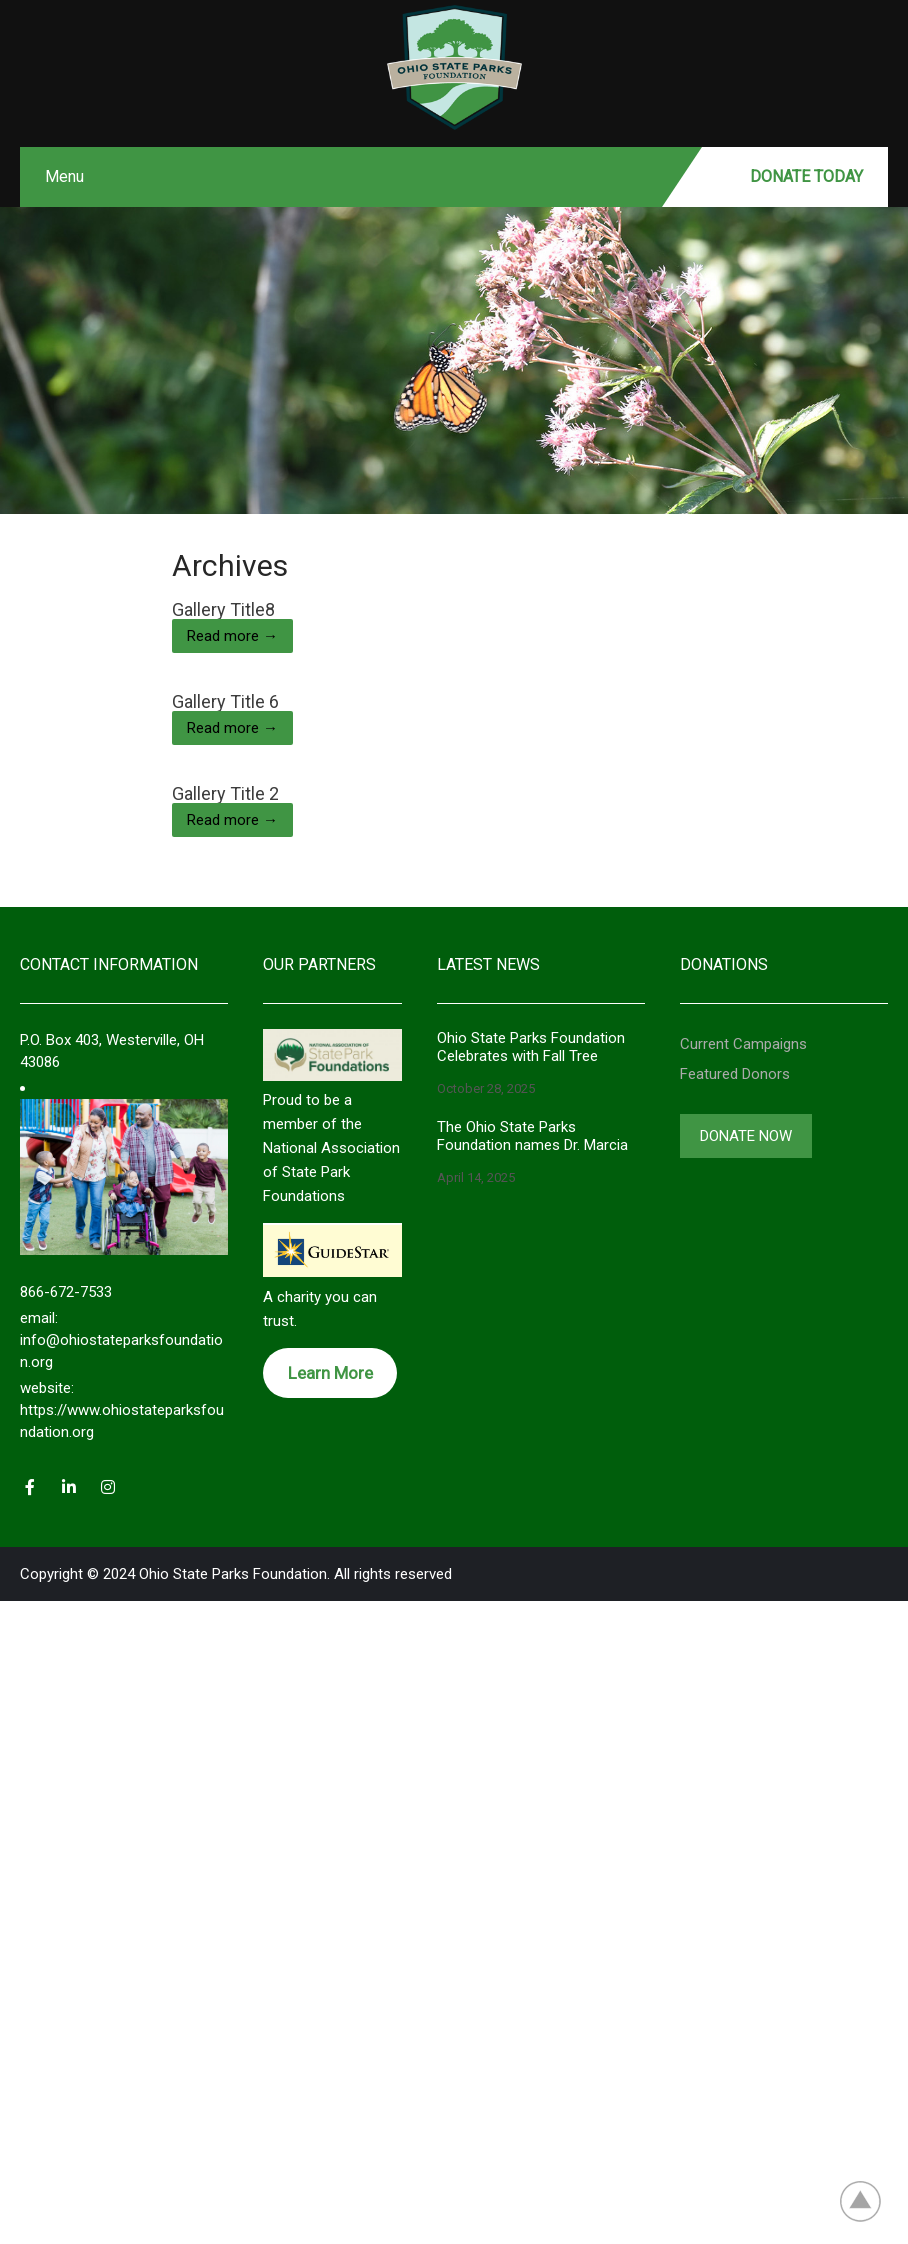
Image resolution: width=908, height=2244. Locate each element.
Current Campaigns (743, 1044)
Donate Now (746, 1136)
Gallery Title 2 (225, 793)
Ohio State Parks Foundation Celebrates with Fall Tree (531, 1047)
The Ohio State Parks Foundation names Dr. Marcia (532, 1136)
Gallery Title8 (223, 609)
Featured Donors (735, 1074)
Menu (64, 176)
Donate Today (806, 176)
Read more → (232, 636)
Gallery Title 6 (225, 701)
